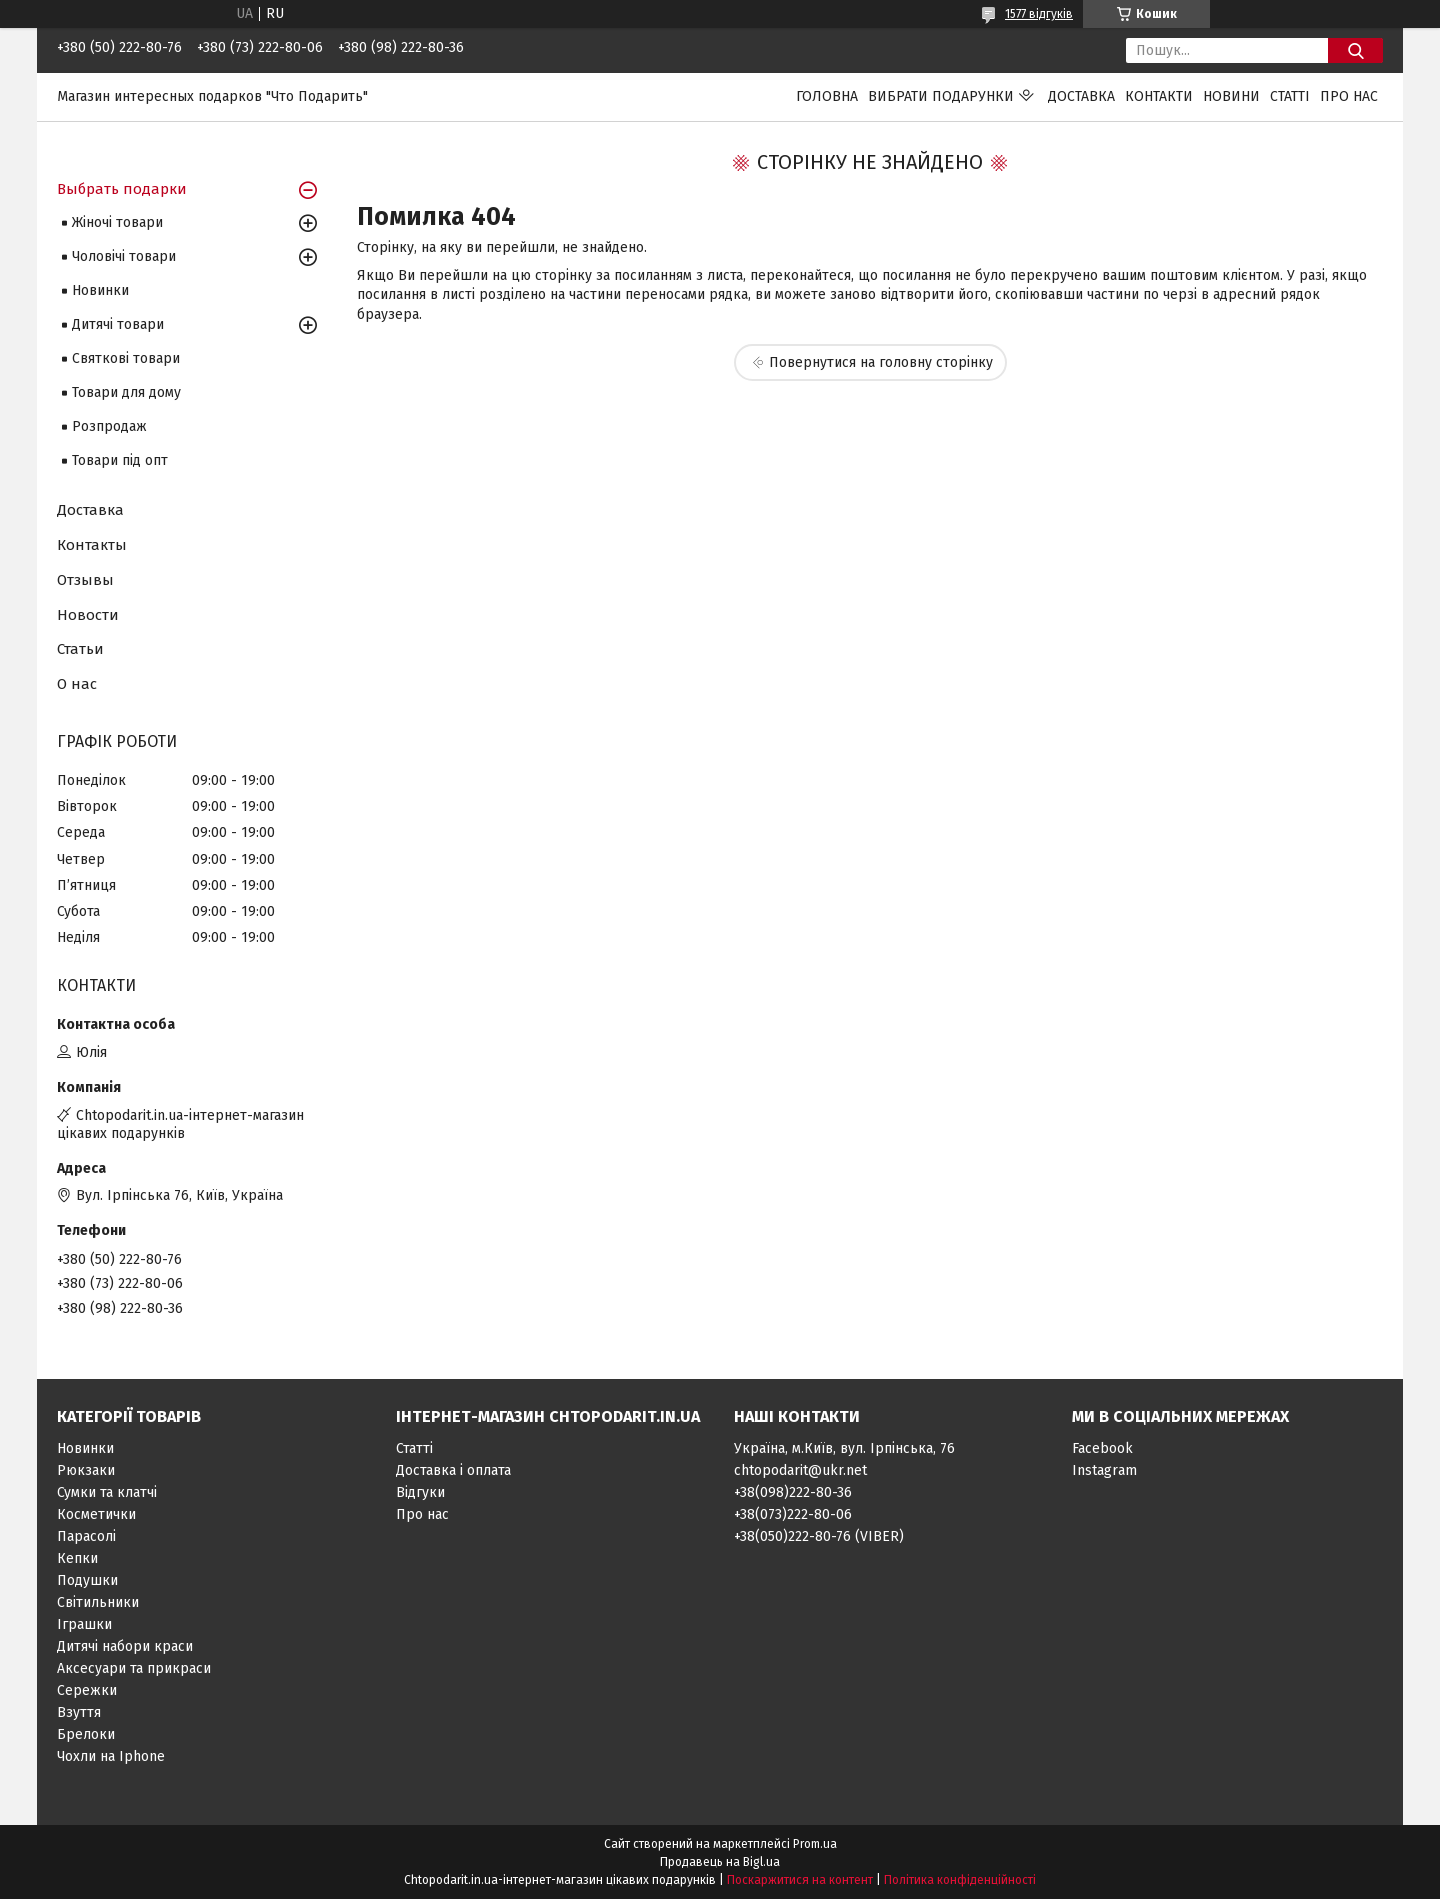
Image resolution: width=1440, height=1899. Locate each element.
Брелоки (86, 1734)
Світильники (98, 1602)
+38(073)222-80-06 (793, 1514)
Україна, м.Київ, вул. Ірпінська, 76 (844, 1448)
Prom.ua (815, 1844)
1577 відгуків (1039, 14)
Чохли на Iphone (111, 1756)
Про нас (1349, 96)
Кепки (77, 1558)
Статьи (80, 649)
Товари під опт (120, 460)
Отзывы (85, 580)
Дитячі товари (118, 324)
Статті (1290, 96)
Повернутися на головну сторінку (881, 362)
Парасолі (86, 1536)
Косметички (96, 1514)
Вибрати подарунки (941, 96)
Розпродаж (109, 426)
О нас (77, 684)
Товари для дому (126, 392)
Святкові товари (126, 358)
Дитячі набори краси (125, 1646)
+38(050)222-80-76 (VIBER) (819, 1536)
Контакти (1159, 96)
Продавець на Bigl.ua (720, 1862)
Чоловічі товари (124, 256)
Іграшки (84, 1624)
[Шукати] (1355, 50)
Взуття (79, 1712)
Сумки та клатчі (107, 1492)
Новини (1231, 96)
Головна (827, 96)
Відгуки (420, 1492)
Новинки (100, 290)
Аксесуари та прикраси (134, 1668)
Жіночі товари (117, 222)
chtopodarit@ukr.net (800, 1470)
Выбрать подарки (122, 189)
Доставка (1081, 96)
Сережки (87, 1690)
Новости (88, 615)
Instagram (1104, 1470)
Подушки (87, 1580)
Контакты (92, 545)
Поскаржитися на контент (800, 1880)
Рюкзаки (86, 1470)
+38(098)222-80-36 (793, 1492)
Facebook (1102, 1448)
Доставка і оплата (453, 1470)
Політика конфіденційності (960, 1880)
